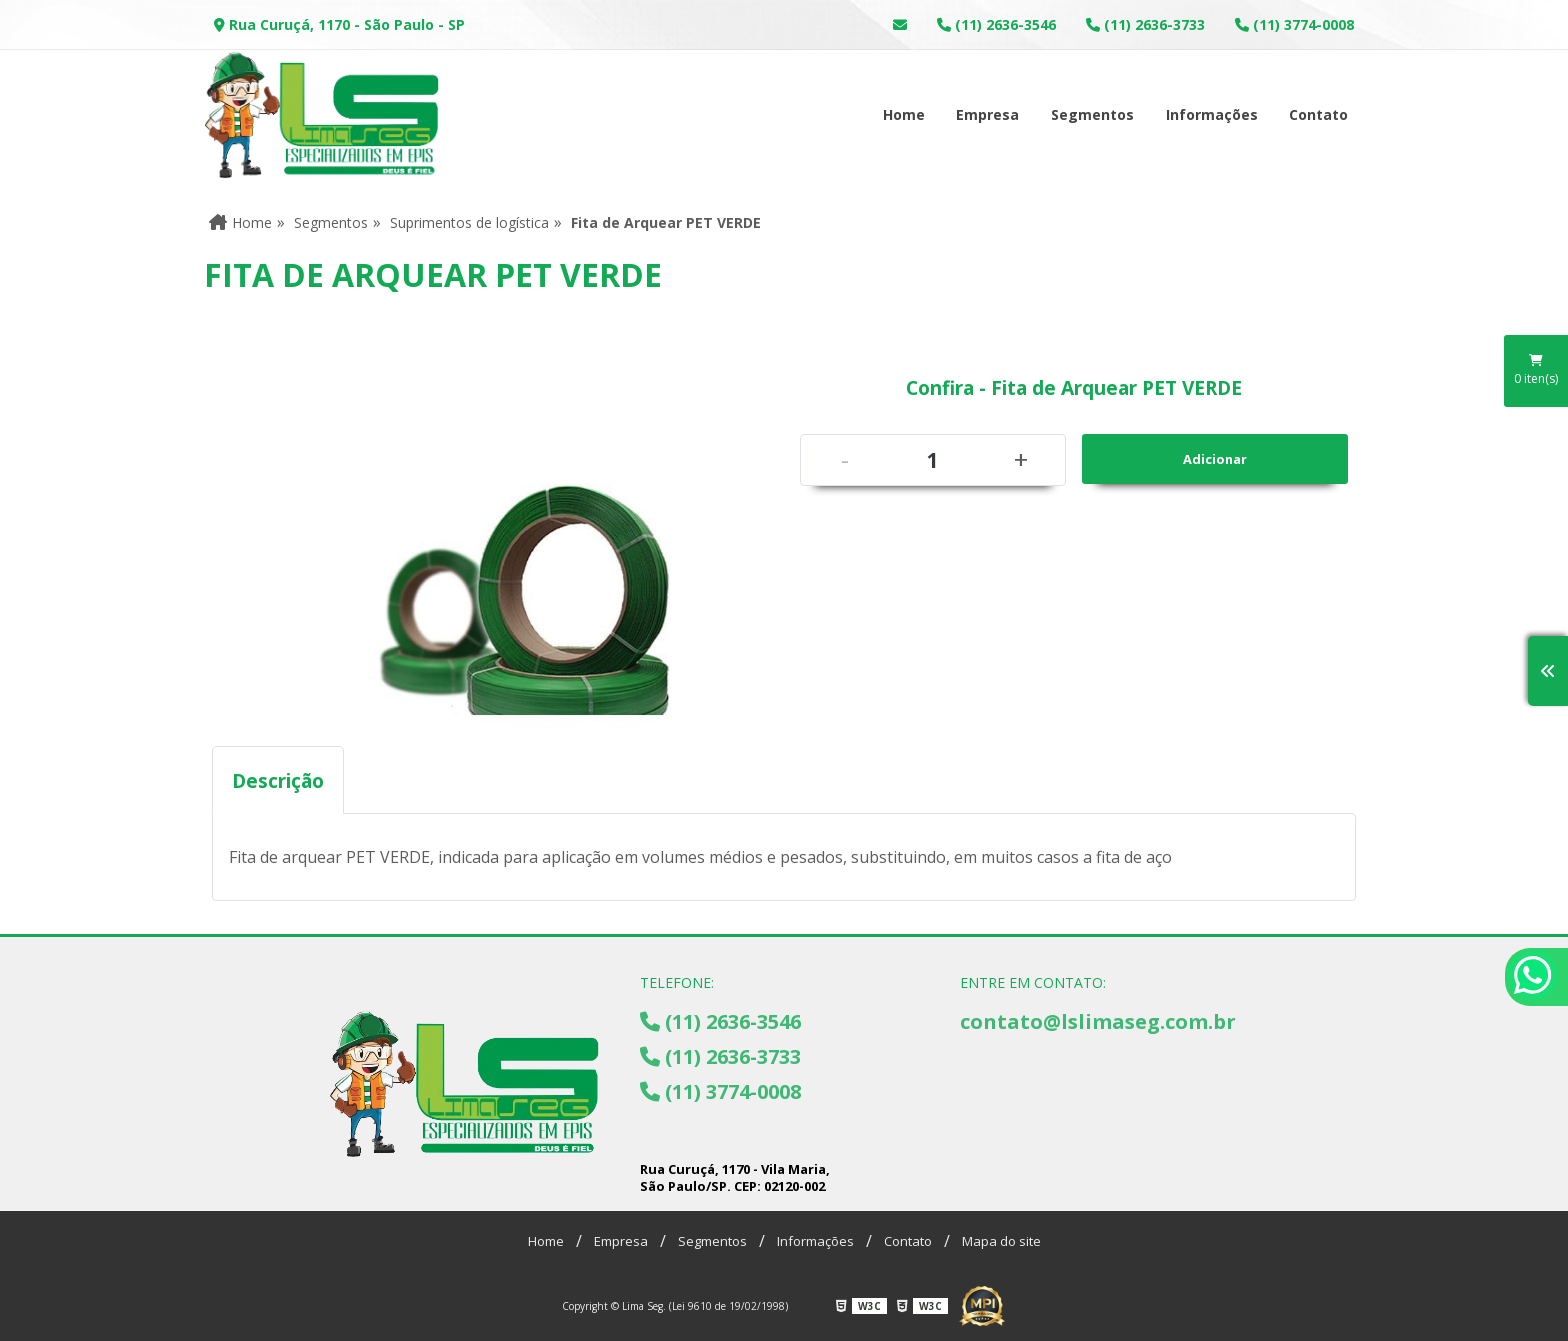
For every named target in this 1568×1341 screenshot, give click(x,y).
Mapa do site (1001, 1241)
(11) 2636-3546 (996, 24)
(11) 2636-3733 (1145, 24)
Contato (1318, 114)
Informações (1212, 114)
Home (904, 114)
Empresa (987, 114)
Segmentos (1092, 114)
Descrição (278, 780)
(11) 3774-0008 (1294, 24)
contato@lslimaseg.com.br (1098, 1021)
